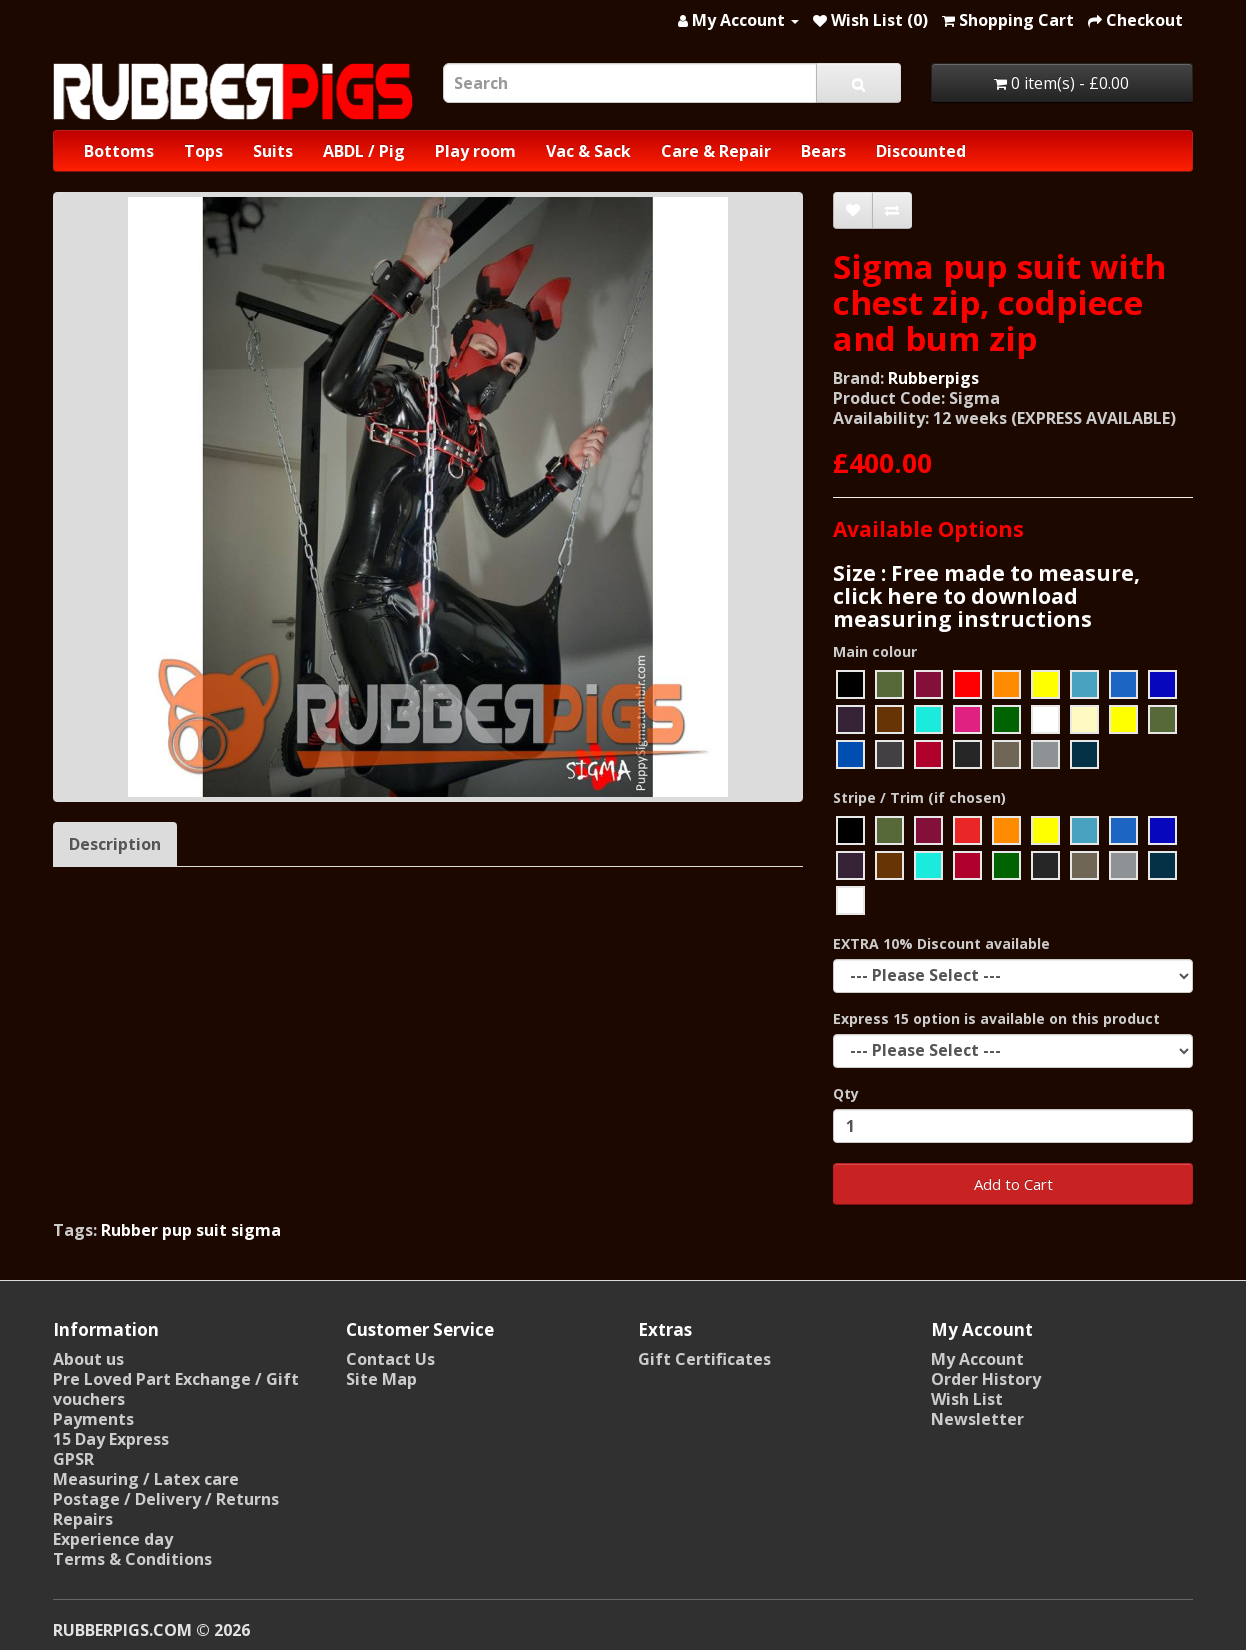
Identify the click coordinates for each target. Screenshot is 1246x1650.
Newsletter (977, 1419)
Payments (93, 1419)
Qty (846, 1093)
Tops (203, 151)
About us (88, 1359)
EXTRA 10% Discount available (941, 943)
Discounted (921, 151)
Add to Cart (1013, 1184)
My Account (977, 1359)
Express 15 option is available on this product (996, 1018)
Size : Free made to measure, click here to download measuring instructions (986, 596)
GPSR (73, 1459)
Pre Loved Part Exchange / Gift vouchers (176, 1389)
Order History (986, 1379)
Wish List (967, 1399)
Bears (823, 151)
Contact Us (390, 1359)
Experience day (113, 1539)
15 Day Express (111, 1439)
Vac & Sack (588, 151)
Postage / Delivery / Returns (166, 1499)
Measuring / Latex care (146, 1479)
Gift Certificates (704, 1359)
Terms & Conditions (132, 1559)
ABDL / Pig (364, 151)
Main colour (875, 651)
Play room (475, 151)
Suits (273, 151)
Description (115, 844)
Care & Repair (716, 151)
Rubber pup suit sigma (191, 1230)
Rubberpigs (933, 378)
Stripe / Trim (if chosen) (919, 797)
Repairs (83, 1519)
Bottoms (119, 151)
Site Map (381, 1379)
